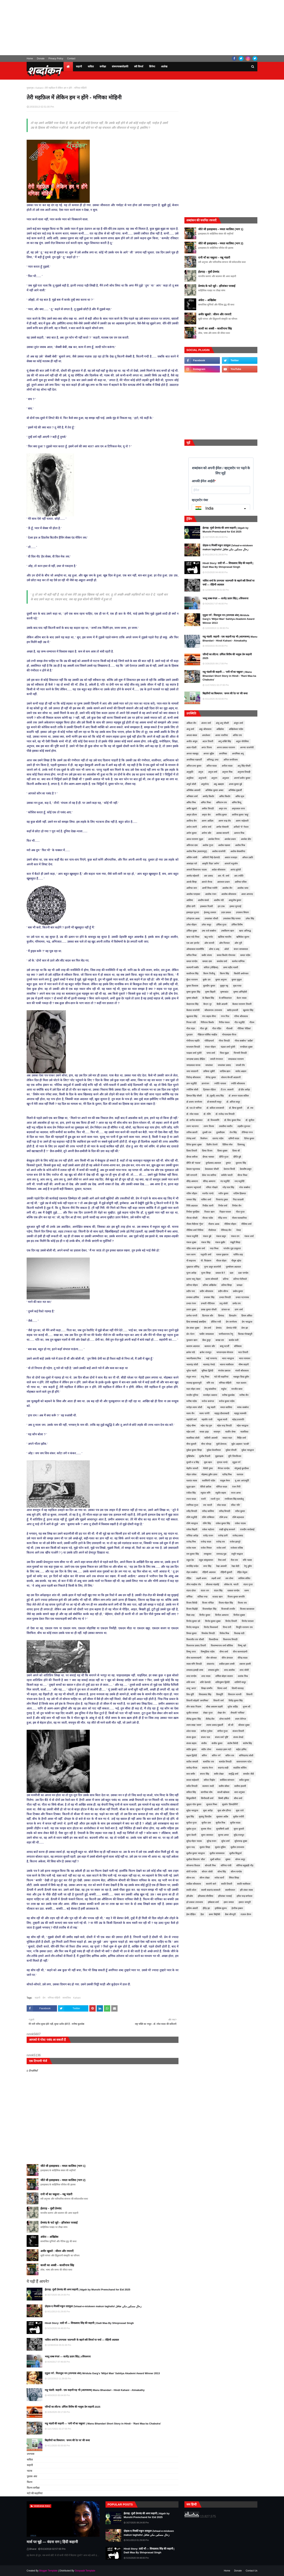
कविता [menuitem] (91, 66)
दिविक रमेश (227, 1144)
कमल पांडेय (245, 955)
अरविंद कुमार (221, 814)
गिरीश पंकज (224, 1022)
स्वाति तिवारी (226, 1883)
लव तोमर (229, 1578)
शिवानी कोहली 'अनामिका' (197, 1700)
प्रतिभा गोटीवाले (240, 1279)
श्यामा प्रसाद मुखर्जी (214, 1725)
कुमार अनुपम (221, 979)
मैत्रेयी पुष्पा (208, 1468)
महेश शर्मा (190, 1431)
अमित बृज (239, 796)
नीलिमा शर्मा (246, 1224)
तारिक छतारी (191, 1132)
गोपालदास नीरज (229, 1034)
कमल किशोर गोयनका (226, 955)
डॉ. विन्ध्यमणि (213, 1120)
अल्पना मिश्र (239, 833)
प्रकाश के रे (220, 1273)
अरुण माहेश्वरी (242, 820)
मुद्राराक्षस (219, 1456)
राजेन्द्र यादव (206, 1541)
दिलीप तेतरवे (212, 1144)
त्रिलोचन (203, 1138)
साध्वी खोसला (223, 1792)
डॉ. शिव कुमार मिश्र (232, 1120)
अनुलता (225, 778)
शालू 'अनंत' (191, 1688)
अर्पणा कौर (206, 833)
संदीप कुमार (191, 1749)
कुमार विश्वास (192, 985)
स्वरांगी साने (211, 1883)
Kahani (39, 88)
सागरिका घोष (206, 1792)
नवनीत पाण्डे (207, 1193)
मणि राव (210, 1383)
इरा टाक (221, 906)
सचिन (204, 1755)
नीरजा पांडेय (207, 1218)
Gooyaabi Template (85, 2570)
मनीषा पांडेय (191, 1401)
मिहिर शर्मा (241, 1437)
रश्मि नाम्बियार (208, 1517)
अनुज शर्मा (212, 772)
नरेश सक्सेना (244, 1187)
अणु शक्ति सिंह (224, 741)
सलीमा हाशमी (240, 1786)
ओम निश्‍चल (224, 943)
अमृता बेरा (206, 814)
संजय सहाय (191, 1743)
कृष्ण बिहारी (210, 992)
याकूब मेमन (225, 1480)
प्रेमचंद (218, 1328)
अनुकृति (189, 772)
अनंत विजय (206, 747)
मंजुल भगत (191, 1376)
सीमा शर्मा (238, 1798)
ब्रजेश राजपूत (205, 1352)
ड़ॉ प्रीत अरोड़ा (244, 1089)
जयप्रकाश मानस (193, 1065)
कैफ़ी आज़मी (222, 1004)
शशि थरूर (190, 1682)
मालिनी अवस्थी (210, 1437)
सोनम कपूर (240, 1859)
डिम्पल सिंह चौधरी (194, 1095)
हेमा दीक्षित (191, 1914)
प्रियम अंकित (246, 1315)
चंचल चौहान (210, 1046)
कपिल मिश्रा (191, 955)
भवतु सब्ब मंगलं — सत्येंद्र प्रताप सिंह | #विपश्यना (68, 2356)
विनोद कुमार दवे (193, 1621)
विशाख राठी (239, 1633)
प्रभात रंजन (191, 1303)
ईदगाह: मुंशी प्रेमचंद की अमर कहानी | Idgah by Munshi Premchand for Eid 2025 (87, 2289)
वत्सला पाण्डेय (233, 1590)
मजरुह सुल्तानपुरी (194, 1383)
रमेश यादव (221, 1505)
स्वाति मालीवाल (243, 1883)
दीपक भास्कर (208, 1156)
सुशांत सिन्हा (205, 1847)
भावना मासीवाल (227, 1364)
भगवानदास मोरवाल (224, 1352)
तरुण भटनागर (192, 1126)
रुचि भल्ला (247, 1560)
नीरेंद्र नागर (222, 1218)
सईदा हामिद (241, 1749)
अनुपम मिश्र (227, 772)
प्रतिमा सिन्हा (226, 1285)
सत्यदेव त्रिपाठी (225, 1761)
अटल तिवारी (207, 741)
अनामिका (223, 753)
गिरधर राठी (191, 1022)
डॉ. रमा (250, 1108)
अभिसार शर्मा (192, 796)
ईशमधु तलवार (210, 912)
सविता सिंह (191, 1792)
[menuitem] (68, 66)
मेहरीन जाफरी (192, 1468)
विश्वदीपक (213, 1639)
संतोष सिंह (247, 1743)
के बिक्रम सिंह (208, 998)
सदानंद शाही (223, 1767)
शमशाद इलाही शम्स (194, 1670)
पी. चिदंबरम (206, 1260)
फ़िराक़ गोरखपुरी (245, 1334)
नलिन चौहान (191, 1193)
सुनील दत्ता (206, 1822)
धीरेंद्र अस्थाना (192, 1181)
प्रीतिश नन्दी (216, 1321)
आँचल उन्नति (247, 857)
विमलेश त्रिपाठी (208, 1633)
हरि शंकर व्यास (246, 1890)
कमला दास (207, 961)
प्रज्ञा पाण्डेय (243, 1273)
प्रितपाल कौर (207, 1315)
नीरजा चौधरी (191, 1218)
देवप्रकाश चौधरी (212, 1169)
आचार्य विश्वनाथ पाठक (196, 869)
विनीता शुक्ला (239, 1615)
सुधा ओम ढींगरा (224, 1810)
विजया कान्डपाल (247, 1609)
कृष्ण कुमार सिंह (193, 992)
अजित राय (237, 735)
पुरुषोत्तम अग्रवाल (233, 1266)
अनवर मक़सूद (192, 753)
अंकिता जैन (191, 723)
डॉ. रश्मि (207, 1114)
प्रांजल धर (225, 1309)
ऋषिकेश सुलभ (242, 937)
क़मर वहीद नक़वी (230, 967)
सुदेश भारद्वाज (192, 1810)
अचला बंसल (191, 735)
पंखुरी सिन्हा (235, 1242)
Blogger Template (48, 2570)
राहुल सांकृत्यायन (206, 1560)
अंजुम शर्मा (238, 723)
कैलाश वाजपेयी (193, 1010)
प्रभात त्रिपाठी (225, 1297)
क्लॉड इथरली (232, 1010)
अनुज (200, 772)
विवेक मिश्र (224, 1633)
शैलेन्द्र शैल (210, 1719)
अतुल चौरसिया (242, 741)
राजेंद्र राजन (208, 1535)
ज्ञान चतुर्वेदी (191, 1083)
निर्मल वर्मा (222, 1205)
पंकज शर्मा (248, 1236)
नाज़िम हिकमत (239, 1193)
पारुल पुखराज (222, 1254)
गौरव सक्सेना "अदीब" (244, 1040)
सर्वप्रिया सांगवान (227, 1780)
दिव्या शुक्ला (222, 1150)
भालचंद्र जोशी (192, 1364)
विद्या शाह (190, 1615)
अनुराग (214, 778)
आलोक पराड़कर (193, 894)
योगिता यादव (221, 1486)
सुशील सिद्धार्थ (235, 1853)
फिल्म (29, 2482)
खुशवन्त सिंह (191, 1016)
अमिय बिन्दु (236, 802)
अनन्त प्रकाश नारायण (226, 747)
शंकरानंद (210, 1664)
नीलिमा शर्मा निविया (194, 1230)
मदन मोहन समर (193, 1389)
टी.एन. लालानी (227, 1089)
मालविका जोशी (192, 1437)
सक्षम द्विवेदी (191, 1755)
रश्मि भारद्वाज (192, 1523)
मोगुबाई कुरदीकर (241, 1468)
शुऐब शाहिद (233, 1706)
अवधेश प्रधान (230, 839)
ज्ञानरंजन (205, 1083)
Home (30, 58)
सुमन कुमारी (239, 1828)
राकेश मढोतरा (208, 1529)
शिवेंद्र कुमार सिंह (236, 1700)
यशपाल (240, 1474)
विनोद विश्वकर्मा (211, 1627)
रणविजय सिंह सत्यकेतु (234, 1499)
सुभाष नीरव (206, 1828)
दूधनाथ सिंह (241, 1163)
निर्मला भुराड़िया (192, 1211)
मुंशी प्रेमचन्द (221, 1444)
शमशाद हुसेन (213, 1670)
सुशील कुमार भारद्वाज (195, 1853)
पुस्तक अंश (32, 2476)
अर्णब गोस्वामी (222, 827)
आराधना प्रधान (223, 882)
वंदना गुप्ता (248, 1584)
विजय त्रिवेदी (191, 1602)
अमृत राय (223, 808)
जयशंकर (209, 1065)
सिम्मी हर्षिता (223, 1798)
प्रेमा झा (244, 1328)
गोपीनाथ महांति (193, 1040)
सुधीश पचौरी (238, 1816)
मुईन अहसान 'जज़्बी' (240, 1444)
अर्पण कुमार (191, 833)
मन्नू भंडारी (211, 1407)
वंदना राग (205, 1590)
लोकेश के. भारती (231, 1584)
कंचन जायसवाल (241, 949)
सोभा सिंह (222, 1871)
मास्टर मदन (227, 1437)
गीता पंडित (216, 1028)
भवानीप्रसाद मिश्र (193, 1358)
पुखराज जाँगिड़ (192, 1266)
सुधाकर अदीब (222, 1816)
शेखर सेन (222, 1712)
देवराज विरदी (229, 1169)
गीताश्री (229, 1028)
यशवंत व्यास (191, 1480)
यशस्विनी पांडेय (208, 1480)
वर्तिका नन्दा (202, 1596)
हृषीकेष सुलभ (221, 1908)
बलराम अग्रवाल (193, 1346)
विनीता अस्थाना (222, 1615)
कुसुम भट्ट (224, 985)
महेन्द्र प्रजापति (238, 1419)
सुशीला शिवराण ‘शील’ (195, 1859)
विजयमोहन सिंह (209, 1609)
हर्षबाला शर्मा (213, 1902)
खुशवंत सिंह (248, 1010)
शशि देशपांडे (205, 1682)
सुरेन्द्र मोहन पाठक (194, 1841)
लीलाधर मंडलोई (212, 1584)
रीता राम (234, 1560)
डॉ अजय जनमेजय (194, 1101)
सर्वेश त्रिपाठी (191, 1786)
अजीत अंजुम (191, 741)
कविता (30, 2459)
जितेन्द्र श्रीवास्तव (193, 1077)
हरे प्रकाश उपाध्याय (194, 1902)
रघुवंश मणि (205, 1492)
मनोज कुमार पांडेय (227, 1401)
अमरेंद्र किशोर (208, 796)
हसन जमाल (229, 1902)
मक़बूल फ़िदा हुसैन (241, 1376)
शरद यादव (205, 1676)
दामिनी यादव (233, 1138)
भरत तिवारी (243, 1352)
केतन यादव (241, 998)
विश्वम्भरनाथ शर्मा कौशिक (222, 1645)
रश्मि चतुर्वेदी (191, 1517)
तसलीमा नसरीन (226, 1126)
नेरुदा (238, 1230)
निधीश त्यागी (208, 1205)
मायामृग (217, 1431)
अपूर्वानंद (205, 784)
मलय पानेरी (204, 1413)
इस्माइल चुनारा (192, 912)
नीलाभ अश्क (213, 1224)
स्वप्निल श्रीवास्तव (193, 1883)
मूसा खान (208, 1462)
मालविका (244, 1431)
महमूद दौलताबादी (221, 1413)
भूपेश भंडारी (191, 1370)
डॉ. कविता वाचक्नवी (215, 1108)
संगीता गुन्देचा (206, 1731)
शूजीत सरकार (192, 1712)
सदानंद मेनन (207, 1767)
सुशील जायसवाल (217, 1853)
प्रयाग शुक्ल (191, 1309)
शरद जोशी (244, 1670)
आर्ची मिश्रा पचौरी (209, 888)
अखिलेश (220, 729)
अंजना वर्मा (206, 723)
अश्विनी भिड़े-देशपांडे (211, 857)
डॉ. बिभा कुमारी (235, 1108)
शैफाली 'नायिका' (238, 1712)
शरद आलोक (229, 1670)
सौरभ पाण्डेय (236, 1871)
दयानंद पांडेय (217, 1138)
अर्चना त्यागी (191, 827)
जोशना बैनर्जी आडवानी (231, 1077)
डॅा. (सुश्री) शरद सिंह (215, 1095)
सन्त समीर (190, 1774)
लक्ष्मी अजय (201, 1578)
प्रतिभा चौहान (192, 1285)
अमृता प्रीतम (191, 814)
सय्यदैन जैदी (248, 1774)
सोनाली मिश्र (210, 1865)
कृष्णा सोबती (191, 998)
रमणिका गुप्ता (192, 1505)
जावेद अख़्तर (240, 1071)
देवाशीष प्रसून (245, 1169)
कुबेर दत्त (206, 979)
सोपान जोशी (207, 1871)
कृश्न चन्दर (237, 985)
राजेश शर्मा (221, 1547)
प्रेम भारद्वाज (247, 1321)
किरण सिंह (224, 973)
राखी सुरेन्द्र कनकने (227, 1529)
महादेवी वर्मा (191, 1419)
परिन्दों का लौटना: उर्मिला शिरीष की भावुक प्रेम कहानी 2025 (72, 2406)
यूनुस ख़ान (190, 1486)
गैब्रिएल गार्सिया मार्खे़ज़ (207, 1034)
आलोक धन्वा (242, 888)
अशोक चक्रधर (224, 845)
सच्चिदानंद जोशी (246, 1755)
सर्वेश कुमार (244, 1780)
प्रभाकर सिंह (209, 1297)
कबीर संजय (207, 955)
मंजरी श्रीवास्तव (242, 1370)
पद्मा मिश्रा (214, 1248)
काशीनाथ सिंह (192, 973)
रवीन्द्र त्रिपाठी (224, 1511)
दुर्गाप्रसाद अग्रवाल (213, 1163)
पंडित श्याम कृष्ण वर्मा (195, 1248)
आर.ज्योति (238, 875)
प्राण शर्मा (239, 1309)
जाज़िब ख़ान (225, 1071)
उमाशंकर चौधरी (211, 918)
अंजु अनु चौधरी (222, 723)
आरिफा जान (191, 888)
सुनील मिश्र (220, 1822)
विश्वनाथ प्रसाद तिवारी (196, 1645)
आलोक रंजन (210, 894)
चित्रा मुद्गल (224, 1053)
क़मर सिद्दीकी (214, 1914)
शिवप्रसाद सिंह (205, 1694)
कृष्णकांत (224, 992)
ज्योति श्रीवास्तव (238, 1083)
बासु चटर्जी (224, 1346)
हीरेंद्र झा (206, 1908)
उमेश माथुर (206, 924)
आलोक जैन (227, 888)
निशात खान (209, 1211)
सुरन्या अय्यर (223, 1835)
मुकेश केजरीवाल (214, 1450)
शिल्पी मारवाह (238, 1688)
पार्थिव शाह (238, 1254)
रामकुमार (207, 1554)
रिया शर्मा (222, 1560)
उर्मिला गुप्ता (221, 924)
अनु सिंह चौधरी (243, 765)
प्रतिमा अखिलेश (209, 1285)
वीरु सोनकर (211, 1657)
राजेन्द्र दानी (223, 1535)
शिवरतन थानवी (234, 1694)
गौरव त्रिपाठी (224, 1040)
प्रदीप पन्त (190, 1291)
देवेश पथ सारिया (209, 1175)
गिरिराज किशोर (207, 1022)
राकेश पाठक (240, 1523)
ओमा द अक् (214, 949)
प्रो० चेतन (190, 1334)
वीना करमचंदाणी (240, 1651)
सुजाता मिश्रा (211, 1804)
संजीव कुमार (217, 1743)
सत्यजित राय (208, 1761)
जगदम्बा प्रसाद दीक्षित (195, 1059)
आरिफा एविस (241, 882)
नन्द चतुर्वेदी (239, 1181)
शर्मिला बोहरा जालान (224, 1676)
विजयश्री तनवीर (228, 1609)
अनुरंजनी (202, 778)
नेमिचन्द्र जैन (226, 1230)
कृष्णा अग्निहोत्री (240, 992)
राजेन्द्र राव (220, 1541)
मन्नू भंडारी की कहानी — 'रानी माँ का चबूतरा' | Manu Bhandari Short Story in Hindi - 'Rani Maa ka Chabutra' (103, 2423)
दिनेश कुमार (249, 1138)
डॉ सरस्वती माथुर (214, 1101)
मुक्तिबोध (190, 1456)
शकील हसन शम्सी (227, 1664)
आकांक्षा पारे (191, 863)
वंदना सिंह (218, 1590)
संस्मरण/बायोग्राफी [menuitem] (120, 66)
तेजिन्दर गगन (247, 1132)
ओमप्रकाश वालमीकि (195, 949)
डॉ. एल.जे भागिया (194, 1108)
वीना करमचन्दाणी (193, 1657)
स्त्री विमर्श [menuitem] (138, 66)
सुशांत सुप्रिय (220, 1847)
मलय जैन (190, 1413)
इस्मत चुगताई (235, 906)
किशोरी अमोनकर (241, 973)
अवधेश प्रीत (246, 839)
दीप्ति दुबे (237, 1156)
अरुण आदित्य (207, 820)
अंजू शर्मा (190, 729)
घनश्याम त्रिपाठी (193, 1046)
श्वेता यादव (191, 1731)
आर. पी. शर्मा (223, 875)
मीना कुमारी (191, 1444)
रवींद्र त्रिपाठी (191, 1511)
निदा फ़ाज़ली (238, 1199)
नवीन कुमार (223, 1193)
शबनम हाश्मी (244, 1664)
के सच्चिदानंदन (225, 998)
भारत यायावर (244, 1358)
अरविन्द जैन (191, 820)
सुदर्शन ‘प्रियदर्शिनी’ (230, 1804)
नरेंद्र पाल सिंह (228, 1187)
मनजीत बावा (236, 1389)
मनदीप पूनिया (192, 1395)
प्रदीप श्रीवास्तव (206, 1291)
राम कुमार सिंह (192, 1554)
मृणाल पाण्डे (222, 1462)
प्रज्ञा (231, 1273)
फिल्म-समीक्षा (33, 2487)
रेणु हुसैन (248, 1566)
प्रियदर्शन (232, 1315)
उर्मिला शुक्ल (191, 930)
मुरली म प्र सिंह (192, 1462)
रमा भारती (207, 1505)
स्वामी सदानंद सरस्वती (210, 1890)
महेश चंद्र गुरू (206, 1425)
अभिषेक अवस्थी (193, 790)
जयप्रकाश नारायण (236, 1059)
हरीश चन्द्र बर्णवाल (244, 1896)
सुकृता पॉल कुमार (193, 1804)
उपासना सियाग (242, 912)
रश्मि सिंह (207, 1523)
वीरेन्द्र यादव (243, 1657)
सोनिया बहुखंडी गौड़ (244, 1865)
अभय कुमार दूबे (235, 784)
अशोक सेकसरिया (237, 851)
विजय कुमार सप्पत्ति (236, 1596)
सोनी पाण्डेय (191, 1871)
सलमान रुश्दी (208, 1786)
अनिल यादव (211, 765)
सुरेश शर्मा (225, 1841)
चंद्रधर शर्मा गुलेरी (228, 1046)
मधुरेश (223, 1389)
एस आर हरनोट (192, 943)
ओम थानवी (209, 943)
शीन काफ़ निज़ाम (193, 1706)
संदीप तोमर (206, 1749)
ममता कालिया (226, 1407)
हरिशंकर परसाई (225, 1896)
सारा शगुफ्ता (239, 1792)
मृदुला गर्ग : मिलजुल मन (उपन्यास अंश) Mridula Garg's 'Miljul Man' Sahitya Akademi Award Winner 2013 (102, 2373)
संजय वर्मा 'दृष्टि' (221, 1737)
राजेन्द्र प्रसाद (238, 1535)
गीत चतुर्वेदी (239, 1022)
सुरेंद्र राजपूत (239, 1835)
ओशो (226, 949)
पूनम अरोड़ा (191, 1273)
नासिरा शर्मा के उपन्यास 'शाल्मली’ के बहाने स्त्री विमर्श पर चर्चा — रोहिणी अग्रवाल (82, 2339)
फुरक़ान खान (191, 1340)
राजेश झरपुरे (235, 1541)
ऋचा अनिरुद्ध (245, 930)
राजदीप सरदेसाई (247, 1529)
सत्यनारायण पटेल (243, 1761)
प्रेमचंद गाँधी (231, 1328)
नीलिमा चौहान (230, 1224)
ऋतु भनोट (208, 937)
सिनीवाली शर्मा (207, 1798)
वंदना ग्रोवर (191, 1590)
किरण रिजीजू (209, 973)
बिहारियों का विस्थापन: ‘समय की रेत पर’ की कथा (67, 2440)
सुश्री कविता (215, 1859)
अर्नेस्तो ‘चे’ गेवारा (241, 827)
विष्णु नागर (191, 1651)
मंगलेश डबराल (224, 1370)
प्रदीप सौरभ (223, 1291)
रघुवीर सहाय (220, 1492)
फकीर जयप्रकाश (206, 1334)
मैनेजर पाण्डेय (224, 1468)
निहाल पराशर (225, 1211)
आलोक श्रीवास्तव (228, 894)
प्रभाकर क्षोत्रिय (192, 1297)
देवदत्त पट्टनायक (193, 1169)
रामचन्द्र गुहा (221, 1554)
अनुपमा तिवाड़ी (243, 772)
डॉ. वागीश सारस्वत (194, 1120)
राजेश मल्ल (191, 1547)
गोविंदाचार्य (209, 1040)
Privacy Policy (56, 58)
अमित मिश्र (191, 802)
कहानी (37, 1997)
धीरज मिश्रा (242, 1175)
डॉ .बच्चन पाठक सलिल (239, 1095)
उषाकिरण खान (227, 930)
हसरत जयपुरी (244, 1902)
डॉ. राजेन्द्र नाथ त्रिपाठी (225, 1114)
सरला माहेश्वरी (192, 1780)
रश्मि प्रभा (223, 1517)
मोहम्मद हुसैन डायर (209, 1474)
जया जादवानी (192, 1071)
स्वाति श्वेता (191, 1890)
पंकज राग (235, 1236)
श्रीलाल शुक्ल (243, 1725)
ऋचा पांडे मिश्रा (192, 937)
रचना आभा (236, 1492)
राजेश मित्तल (206, 1547)
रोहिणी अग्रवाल (208, 1572)
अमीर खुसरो (191, 808)
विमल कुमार (191, 1633)
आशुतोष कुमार (235, 900)
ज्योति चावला (220, 1083)
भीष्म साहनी (243, 1364)
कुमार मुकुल (237, 979)
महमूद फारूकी (240, 1413)
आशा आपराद (247, 894)
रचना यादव (191, 1499)
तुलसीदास (220, 1132)
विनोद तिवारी (231, 1621)
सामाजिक (67, 1997)
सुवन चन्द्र (190, 1847)
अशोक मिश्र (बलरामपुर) (196, 851)
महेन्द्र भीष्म (191, 1425)
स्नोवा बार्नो (219, 1877)
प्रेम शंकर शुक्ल (192, 1328)
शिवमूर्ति (219, 1694)
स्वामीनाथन (230, 1890)
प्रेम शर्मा (207, 1328)
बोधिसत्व (238, 1346)
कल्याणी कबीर (192, 967)
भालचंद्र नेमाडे (209, 1364)
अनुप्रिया (189, 778)
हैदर (202, 1914)
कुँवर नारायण (192, 979)
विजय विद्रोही (192, 1609)
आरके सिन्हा (191, 882)
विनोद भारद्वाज (192, 1627)
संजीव (204, 1743)
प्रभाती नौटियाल (207, 1303)
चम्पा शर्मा (210, 1053)
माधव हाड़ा (204, 1431)
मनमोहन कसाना (210, 1395)
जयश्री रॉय (240, 1065)
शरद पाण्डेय (191, 1676)
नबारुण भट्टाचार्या (193, 1187)
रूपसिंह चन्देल (192, 1566)
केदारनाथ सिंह (192, 1004)
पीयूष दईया (236, 1260)
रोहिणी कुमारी (226, 1572)
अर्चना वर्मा (206, 827)
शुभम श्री (246, 1706)
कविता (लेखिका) (211, 967)
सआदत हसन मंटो (223, 1749)
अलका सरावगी (222, 833)
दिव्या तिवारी (191, 1150)
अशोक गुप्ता (208, 845)
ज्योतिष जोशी (192, 1089)
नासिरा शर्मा (206, 1199)
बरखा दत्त (220, 1340)
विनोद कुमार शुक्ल (213, 1621)
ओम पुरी (238, 943)
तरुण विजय (209, 1126)
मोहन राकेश (191, 1474)
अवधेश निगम (214, 839)
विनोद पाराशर (248, 1621)
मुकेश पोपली (231, 1450)
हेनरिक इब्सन (237, 1908)
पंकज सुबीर (220, 1242)
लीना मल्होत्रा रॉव (193, 1584)
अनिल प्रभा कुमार (193, 765)
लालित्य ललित (244, 1578)
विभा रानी (227, 1627)
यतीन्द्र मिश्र (227, 1474)
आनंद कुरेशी (235, 869)
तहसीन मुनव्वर (243, 1126)
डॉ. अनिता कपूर (233, 1101)
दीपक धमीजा (192, 1156)
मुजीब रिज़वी (204, 1456)
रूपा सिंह (207, 1566)
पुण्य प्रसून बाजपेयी (212, 1266)
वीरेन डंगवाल (227, 1657)
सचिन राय (229, 1755)
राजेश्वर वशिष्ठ (237, 1547)
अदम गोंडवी (191, 747)
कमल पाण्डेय (191, 961)
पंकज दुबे (207, 1236)
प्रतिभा (225, 1279)
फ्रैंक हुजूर (206, 1340)
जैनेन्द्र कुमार (211, 1077)
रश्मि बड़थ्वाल (238, 1517)
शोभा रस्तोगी (224, 1719)
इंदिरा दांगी (190, 906)
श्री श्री (230, 1725)
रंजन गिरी (236, 1486)
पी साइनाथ (191, 1260)
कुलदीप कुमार (209, 985)
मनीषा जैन (243, 1395)
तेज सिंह (233, 1132)
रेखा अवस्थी (221, 1566)
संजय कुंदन (191, 1737)
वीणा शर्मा (224, 1651)
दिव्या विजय (207, 1150)
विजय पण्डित (208, 1602)
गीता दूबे (203, 1028)
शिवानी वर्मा (218, 1700)
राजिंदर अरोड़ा (192, 1535)
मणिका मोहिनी (54, 1997)
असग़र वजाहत (231, 857)
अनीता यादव (227, 765)
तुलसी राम (206, 1132)
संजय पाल (205, 1737)
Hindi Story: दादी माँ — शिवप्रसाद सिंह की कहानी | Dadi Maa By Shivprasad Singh (89, 2323)
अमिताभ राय (221, 802)
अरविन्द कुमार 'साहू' (240, 814)
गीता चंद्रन (190, 1028)
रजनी (203, 1499)
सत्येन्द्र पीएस (191, 1767)
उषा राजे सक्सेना (209, 930)
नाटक (29, 2470)
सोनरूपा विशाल (193, 1865)
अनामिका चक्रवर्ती (194, 759)
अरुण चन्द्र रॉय (224, 820)
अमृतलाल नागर (238, 808)
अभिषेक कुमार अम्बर (214, 790)
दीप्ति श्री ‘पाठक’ (193, 1163)
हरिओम (189, 1896)
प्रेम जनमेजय (231, 1321)
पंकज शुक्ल (191, 1242)
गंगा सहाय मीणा (209, 1016)
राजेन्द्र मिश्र (191, 1541)
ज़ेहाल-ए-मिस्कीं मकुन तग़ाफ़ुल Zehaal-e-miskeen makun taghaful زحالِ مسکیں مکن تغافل (93, 2306)
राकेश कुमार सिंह (223, 1523)
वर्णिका (189, 1596)
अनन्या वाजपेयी (246, 747)
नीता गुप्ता (240, 1211)
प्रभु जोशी (224, 1303)
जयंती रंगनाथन (216, 1059)
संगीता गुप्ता (222, 1731)
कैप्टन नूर (207, 1004)
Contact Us (251, 2570)
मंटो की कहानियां (34, 2493)
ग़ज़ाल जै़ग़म (246, 1914)
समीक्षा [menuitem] (103, 66)
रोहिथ (188, 1578)
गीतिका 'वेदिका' (244, 1028)
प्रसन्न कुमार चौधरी (209, 1309)
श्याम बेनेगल (240, 1719)
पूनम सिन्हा (205, 1273)
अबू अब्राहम (219, 784)
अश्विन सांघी (191, 857)
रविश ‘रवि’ (235, 1505)
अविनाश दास (192, 845)
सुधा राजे (239, 1810)
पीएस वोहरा (221, 1260)
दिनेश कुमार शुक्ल (194, 1144)
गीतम (251, 1022)
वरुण (246, 1590)
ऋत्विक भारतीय (224, 937)
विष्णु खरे (242, 1645)
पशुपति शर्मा (206, 1254)
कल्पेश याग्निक (238, 961)
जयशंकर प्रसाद (224, 1065)
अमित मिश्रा (206, 802)
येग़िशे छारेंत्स (205, 1486)
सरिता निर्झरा (209, 1780)
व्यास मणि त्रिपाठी (194, 1664)
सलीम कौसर (224, 1786)
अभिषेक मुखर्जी (235, 790)
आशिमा (189, 900)
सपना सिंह (204, 1774)
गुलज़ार (189, 1034)
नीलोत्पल (212, 1230)
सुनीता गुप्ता (191, 1822)
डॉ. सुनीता (250, 1120)
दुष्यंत (228, 1163)
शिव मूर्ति (190, 1694)
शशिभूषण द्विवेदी (222, 1682)
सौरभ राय (190, 1877)
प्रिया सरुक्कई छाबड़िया (196, 1321)
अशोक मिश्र (240, 845)
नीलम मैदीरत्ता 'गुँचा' (194, 1224)
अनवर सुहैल (208, 753)
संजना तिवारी (238, 1731)
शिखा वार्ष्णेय (206, 1688)
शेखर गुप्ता (207, 1712)
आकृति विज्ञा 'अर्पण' (210, 863)
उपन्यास (30, 2453)
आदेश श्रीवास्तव (218, 869)
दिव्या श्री (236, 1150)
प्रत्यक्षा (239, 1285)
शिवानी (249, 1694)
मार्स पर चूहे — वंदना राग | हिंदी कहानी (52, 2542)
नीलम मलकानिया (239, 1218)
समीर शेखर (219, 1774)
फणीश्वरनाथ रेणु (226, 1334)
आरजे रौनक (207, 882)
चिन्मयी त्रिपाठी (240, 1053)
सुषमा (227, 1859)
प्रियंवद (221, 1315)
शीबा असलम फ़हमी (214, 1706)
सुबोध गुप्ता (191, 1828)
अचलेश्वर (206, 735)
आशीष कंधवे (203, 900)
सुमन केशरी (191, 1835)
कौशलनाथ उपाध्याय (213, 1010)
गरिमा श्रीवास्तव (241, 1016)
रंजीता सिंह (191, 1492)
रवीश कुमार (240, 1511)
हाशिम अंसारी (192, 1908)
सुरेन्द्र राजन (211, 1841)
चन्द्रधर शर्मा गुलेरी (194, 1053)
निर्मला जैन (236, 1205)
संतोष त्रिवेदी (232, 1743)
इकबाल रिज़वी (206, 906)
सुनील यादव (235, 1822)
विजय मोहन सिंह (226, 1602)
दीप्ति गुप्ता (223, 1156)
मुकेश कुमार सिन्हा (194, 1450)
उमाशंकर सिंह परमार (232, 918)
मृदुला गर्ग (236, 1462)
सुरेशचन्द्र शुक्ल (240, 1841)
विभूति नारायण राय (244, 1627)
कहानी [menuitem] (79, 66)
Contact (71, 58)
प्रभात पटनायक (242, 1297)
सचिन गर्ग (216, 1755)
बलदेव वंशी (233, 1340)
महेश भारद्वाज (242, 1425)
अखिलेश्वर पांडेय (236, 729)
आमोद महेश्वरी (192, 875)
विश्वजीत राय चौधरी (195, 1639)
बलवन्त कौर (210, 1346)
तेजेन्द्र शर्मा (190, 1138)
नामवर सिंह (191, 1199)
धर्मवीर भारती (227, 1175)
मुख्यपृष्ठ (30, 88)
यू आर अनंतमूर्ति (242, 1480)
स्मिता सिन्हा (234, 1877)
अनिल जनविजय (230, 759)
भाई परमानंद (211, 1358)
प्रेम (44, 1997)
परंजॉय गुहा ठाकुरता (232, 1248)
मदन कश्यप (241, 1383)
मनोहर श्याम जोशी (194, 1407)
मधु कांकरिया (210, 1389)
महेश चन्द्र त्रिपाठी (224, 1425)
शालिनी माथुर (240, 1682)
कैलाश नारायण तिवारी (241, 1004)
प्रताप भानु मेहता (193, 1279)
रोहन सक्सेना (191, 1572)
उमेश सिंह (250, 918)
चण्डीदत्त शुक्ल (246, 1046)
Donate (41, 58)
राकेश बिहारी (191, 1529)
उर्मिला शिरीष (237, 924)
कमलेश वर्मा (222, 961)
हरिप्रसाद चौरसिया (205, 1896)
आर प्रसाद (208, 875)
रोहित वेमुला (242, 1572)
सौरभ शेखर (204, 1877)
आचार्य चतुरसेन (231, 863)
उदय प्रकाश (226, 912)
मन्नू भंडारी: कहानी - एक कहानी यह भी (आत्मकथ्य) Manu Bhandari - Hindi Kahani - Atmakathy (95, 2390)
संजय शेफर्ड (238, 1737)
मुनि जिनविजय (234, 1456)
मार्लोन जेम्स (230, 1431)
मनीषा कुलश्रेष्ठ (228, 1395)
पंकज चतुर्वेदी (192, 1236)
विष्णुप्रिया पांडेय (207, 1651)
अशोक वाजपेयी (218, 851)
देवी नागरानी (191, 1175)
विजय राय (242, 1602)
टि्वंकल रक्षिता (209, 1089)
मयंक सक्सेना (242, 1407)
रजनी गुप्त (215, 1499)
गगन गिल (225, 1016)
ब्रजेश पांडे (190, 1352)
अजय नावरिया (221, 735)
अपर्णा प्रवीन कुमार (242, 778)
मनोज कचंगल (208, 1401)
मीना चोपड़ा (206, 1444)
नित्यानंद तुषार (222, 1199)
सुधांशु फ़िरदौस (205, 1816)
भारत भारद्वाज (228, 1358)
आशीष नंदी (218, 900)
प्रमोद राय (237, 1303)
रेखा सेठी (235, 1566)
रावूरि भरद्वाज (237, 1554)
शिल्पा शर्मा (222, 1688)
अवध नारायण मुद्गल (194, 839)
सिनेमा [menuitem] (152, 66)
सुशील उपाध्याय (237, 1847)
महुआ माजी (222, 1419)
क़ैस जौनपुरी (230, 1914)
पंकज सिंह (205, 1242)
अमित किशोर (224, 796)
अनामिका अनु (238, 753)
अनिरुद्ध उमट (212, 759)
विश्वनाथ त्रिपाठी (230, 1639)
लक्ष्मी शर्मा (215, 1578)
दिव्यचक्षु (241, 1144)
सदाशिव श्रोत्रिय (240, 1767)
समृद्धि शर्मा (233, 1774)
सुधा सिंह (190, 1816)
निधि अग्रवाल (192, 1205)
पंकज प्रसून (221, 1236)
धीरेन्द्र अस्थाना (209, 1181)
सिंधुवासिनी (191, 1798)
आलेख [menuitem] (164, 66)
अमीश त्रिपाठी (208, 808)
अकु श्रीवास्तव (205, 729)
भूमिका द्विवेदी (207, 1370)
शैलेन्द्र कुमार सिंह (193, 1719)
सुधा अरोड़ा (207, 1810)
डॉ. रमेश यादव (192, 1114)
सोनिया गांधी (226, 1865)
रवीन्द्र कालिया (208, 1511)
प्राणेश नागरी (191, 1315)
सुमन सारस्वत (207, 1835)
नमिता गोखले (211, 1187)
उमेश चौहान (191, 924)
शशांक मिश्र (243, 1676)
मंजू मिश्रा (205, 1376)
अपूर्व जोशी (191, 784)
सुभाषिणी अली (222, 1828)
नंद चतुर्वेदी (225, 1181)
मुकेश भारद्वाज (247, 1450)
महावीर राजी (207, 1419)
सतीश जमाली (192, 1761)
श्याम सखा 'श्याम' (193, 1725)
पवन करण (191, 1254)
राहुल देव (190, 1560)
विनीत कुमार (204, 1615)
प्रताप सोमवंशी (212, 1279)
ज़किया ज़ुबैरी (209, 1071)
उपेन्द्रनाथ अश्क (193, 918)
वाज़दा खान (217, 1596)
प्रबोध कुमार (238, 1291)
